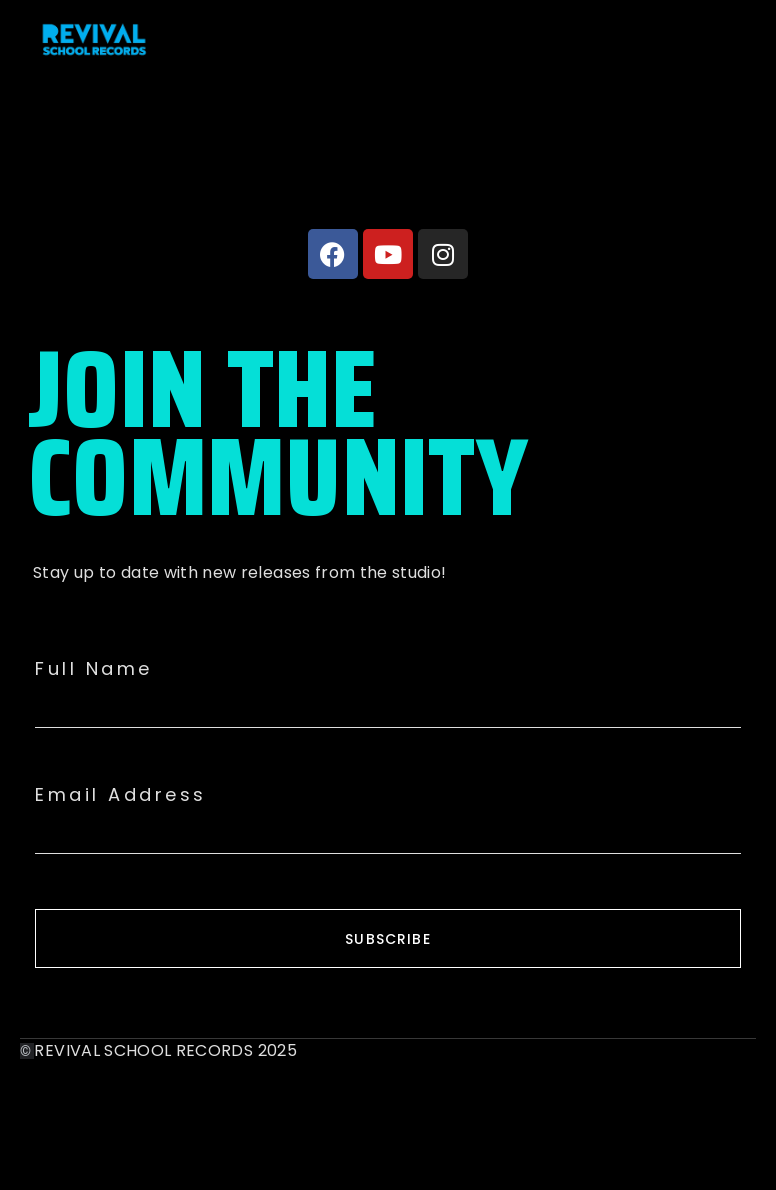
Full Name (94, 669)
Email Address (121, 795)
